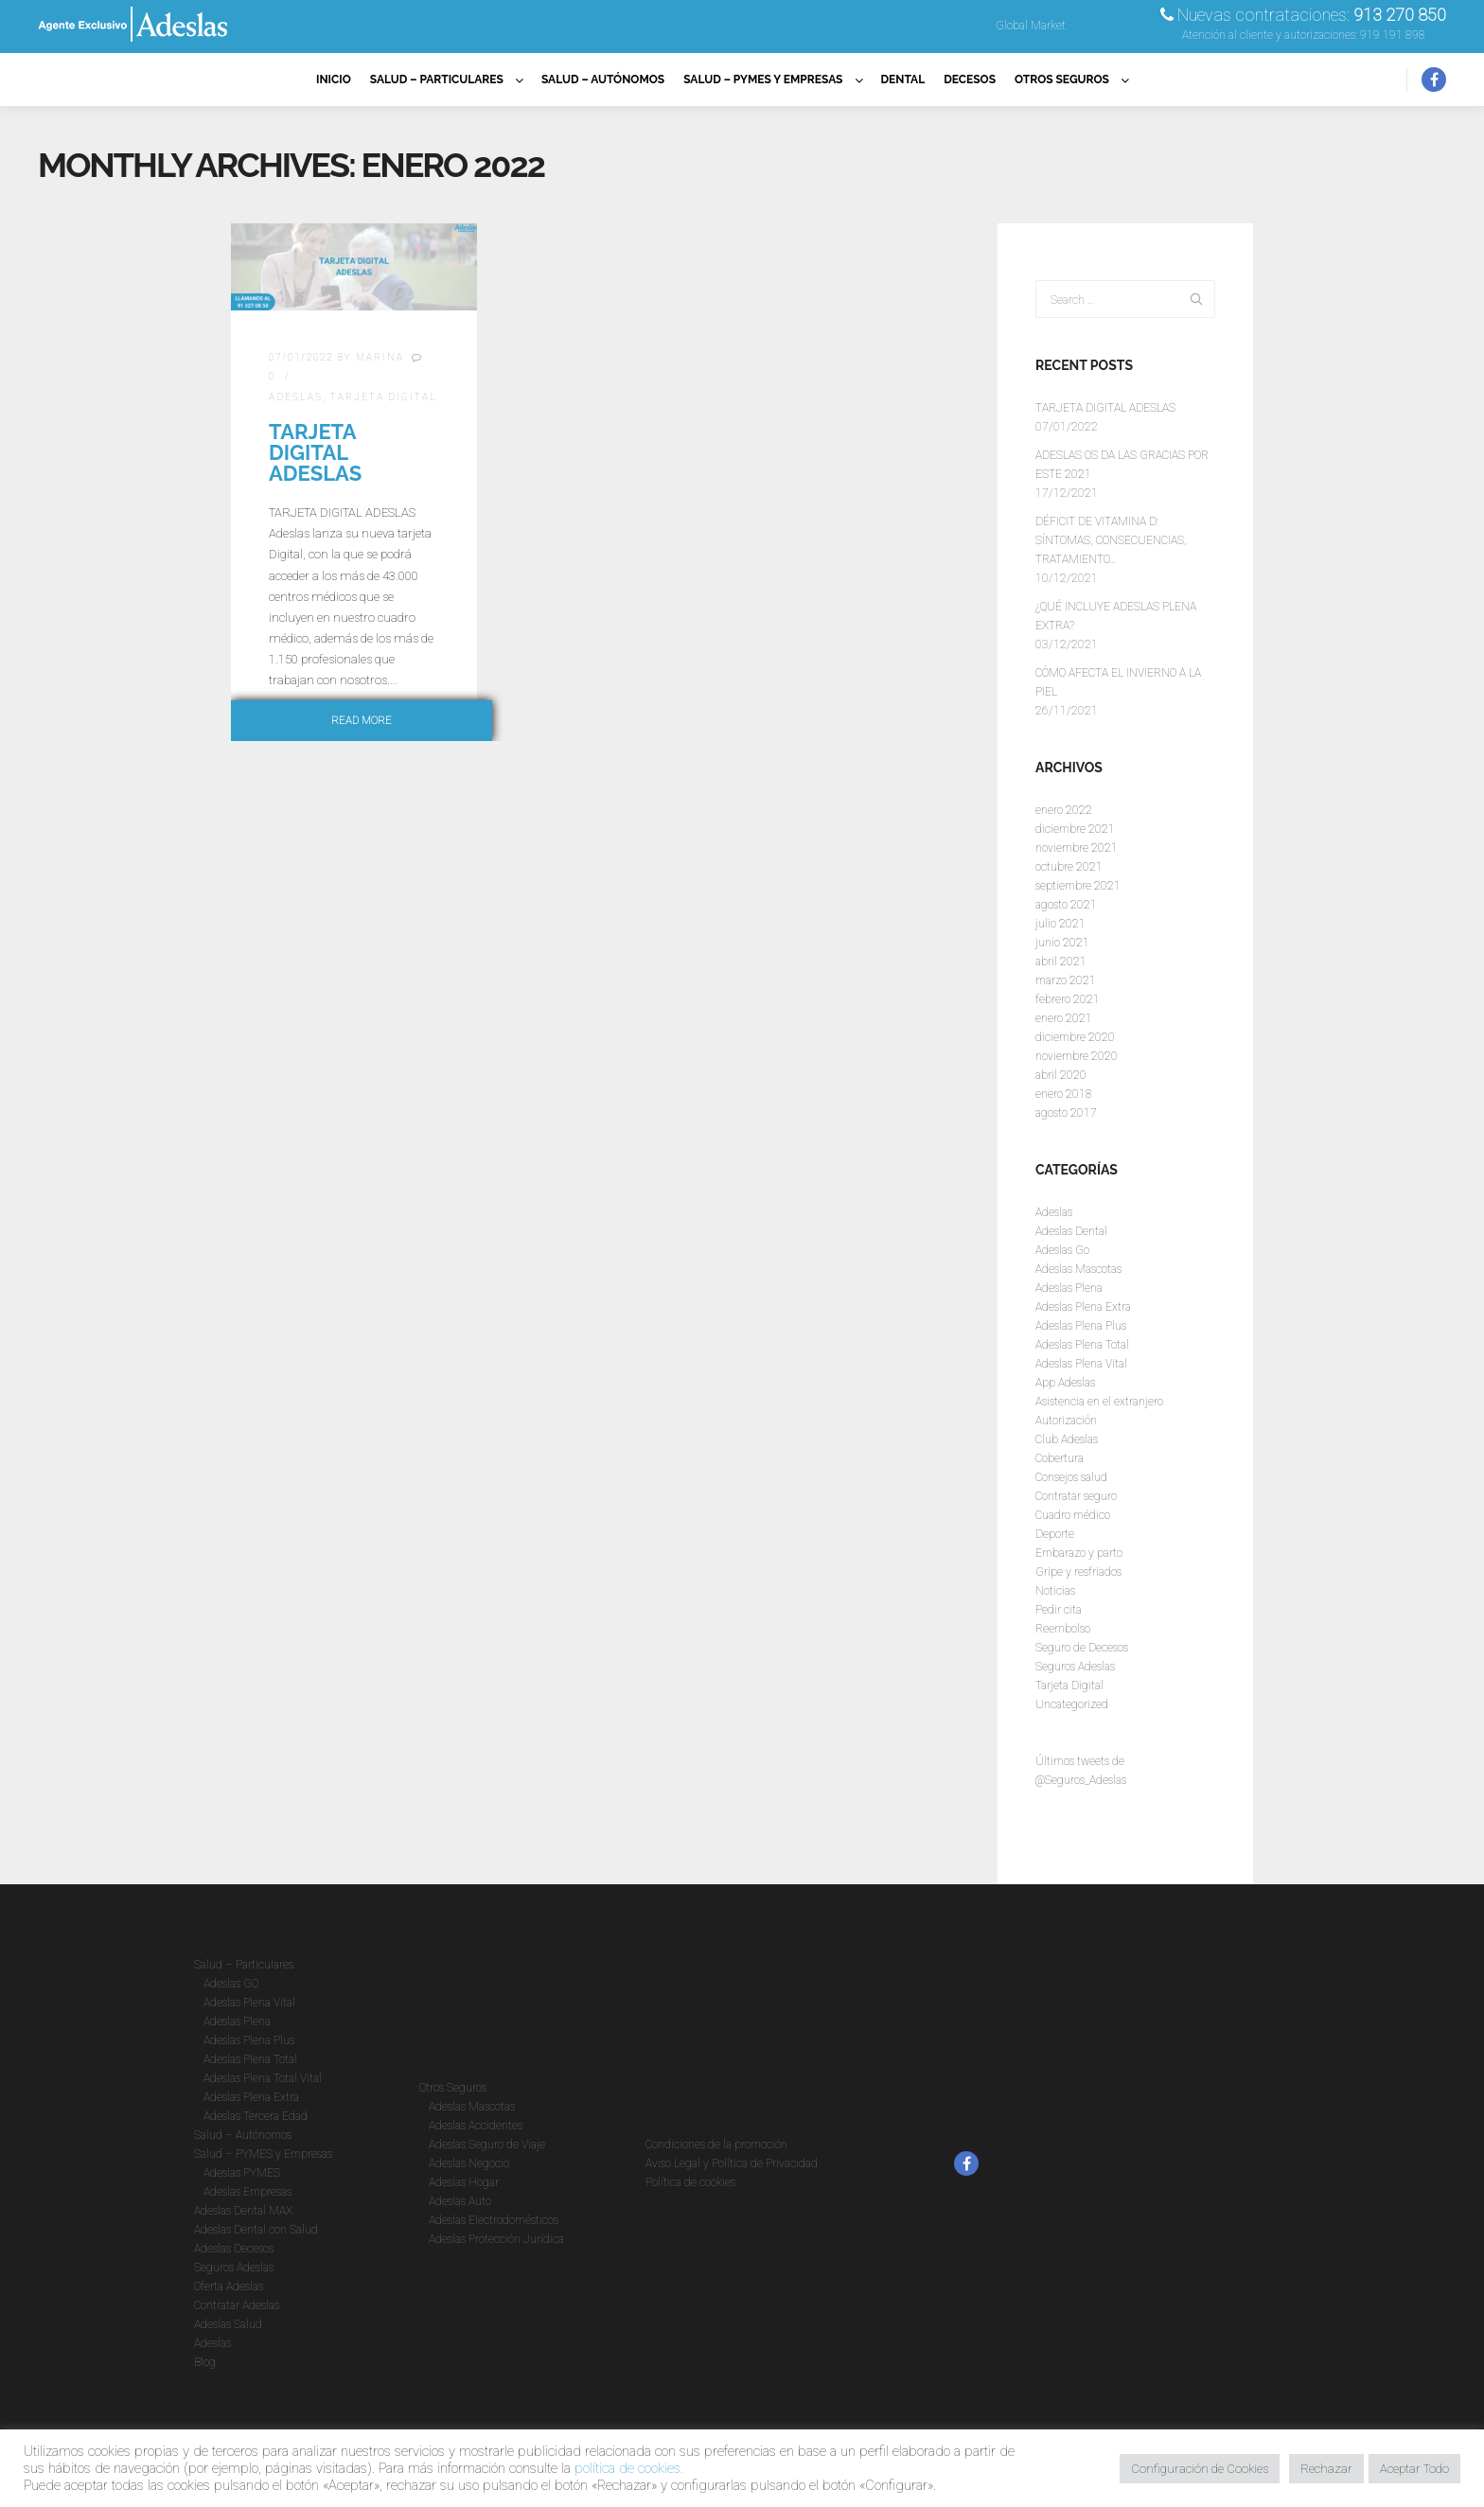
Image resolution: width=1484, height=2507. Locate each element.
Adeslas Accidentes (475, 2125)
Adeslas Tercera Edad (255, 2116)
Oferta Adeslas (228, 2286)
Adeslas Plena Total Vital (262, 2078)
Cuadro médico (1072, 1515)
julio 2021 (1060, 923)
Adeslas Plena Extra (1083, 1307)
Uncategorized (1071, 1704)
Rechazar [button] (1326, 2469)
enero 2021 (1063, 1018)
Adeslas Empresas (247, 2191)
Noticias (1055, 1591)
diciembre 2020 (1075, 1037)
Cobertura (1059, 1458)
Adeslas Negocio (469, 2163)
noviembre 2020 (1076, 1056)
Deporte (1054, 1534)
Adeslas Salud (228, 2324)
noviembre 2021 (1076, 848)
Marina (380, 357)
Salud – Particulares (243, 1964)
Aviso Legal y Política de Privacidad (731, 2163)
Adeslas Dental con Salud (256, 2229)
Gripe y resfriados (1078, 1572)
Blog (205, 2362)
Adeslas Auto (460, 2201)
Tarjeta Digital (383, 397)
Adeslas (296, 397)
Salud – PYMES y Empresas (263, 2154)
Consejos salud (1071, 1477)
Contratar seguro (1076, 1496)
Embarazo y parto (1078, 1553)
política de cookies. (628, 2468)
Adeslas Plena (1069, 1288)
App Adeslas (1065, 1382)
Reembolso (1062, 1628)
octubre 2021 (1069, 867)
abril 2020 (1060, 1075)
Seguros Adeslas (1075, 1666)
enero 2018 (1063, 1094)
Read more (361, 721)
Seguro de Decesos (1081, 1647)
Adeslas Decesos (234, 2248)
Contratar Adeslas (236, 2305)
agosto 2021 (1066, 904)
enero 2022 (1063, 810)
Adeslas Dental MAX (243, 2210)
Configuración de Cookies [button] (1199, 2469)
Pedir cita (1058, 1609)
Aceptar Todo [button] (1414, 2469)
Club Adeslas (1066, 1439)
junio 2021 (1062, 942)
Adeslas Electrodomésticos (493, 2220)
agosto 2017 (1066, 1113)
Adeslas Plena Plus (1080, 1326)
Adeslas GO (230, 1983)
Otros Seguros (452, 2087)
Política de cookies (690, 2182)
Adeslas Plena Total (1082, 1344)
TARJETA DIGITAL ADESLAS (315, 452)
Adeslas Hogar (464, 2182)
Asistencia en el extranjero (1099, 1401)
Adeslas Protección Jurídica (496, 2239)
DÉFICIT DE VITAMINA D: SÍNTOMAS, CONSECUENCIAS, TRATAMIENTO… (1111, 540)
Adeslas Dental (1071, 1231)
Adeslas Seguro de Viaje (487, 2144)
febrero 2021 (1067, 999)
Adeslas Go (1062, 1250)
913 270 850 (1399, 15)
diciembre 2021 (1075, 829)
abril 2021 (1060, 961)
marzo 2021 (1065, 980)
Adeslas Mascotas (1078, 1269)
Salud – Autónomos (243, 2135)
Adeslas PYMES (241, 2173)
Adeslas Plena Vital (1081, 1363)
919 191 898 (1392, 35)
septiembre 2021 (1078, 885)
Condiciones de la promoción (716, 2144)
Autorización (1066, 1420)
